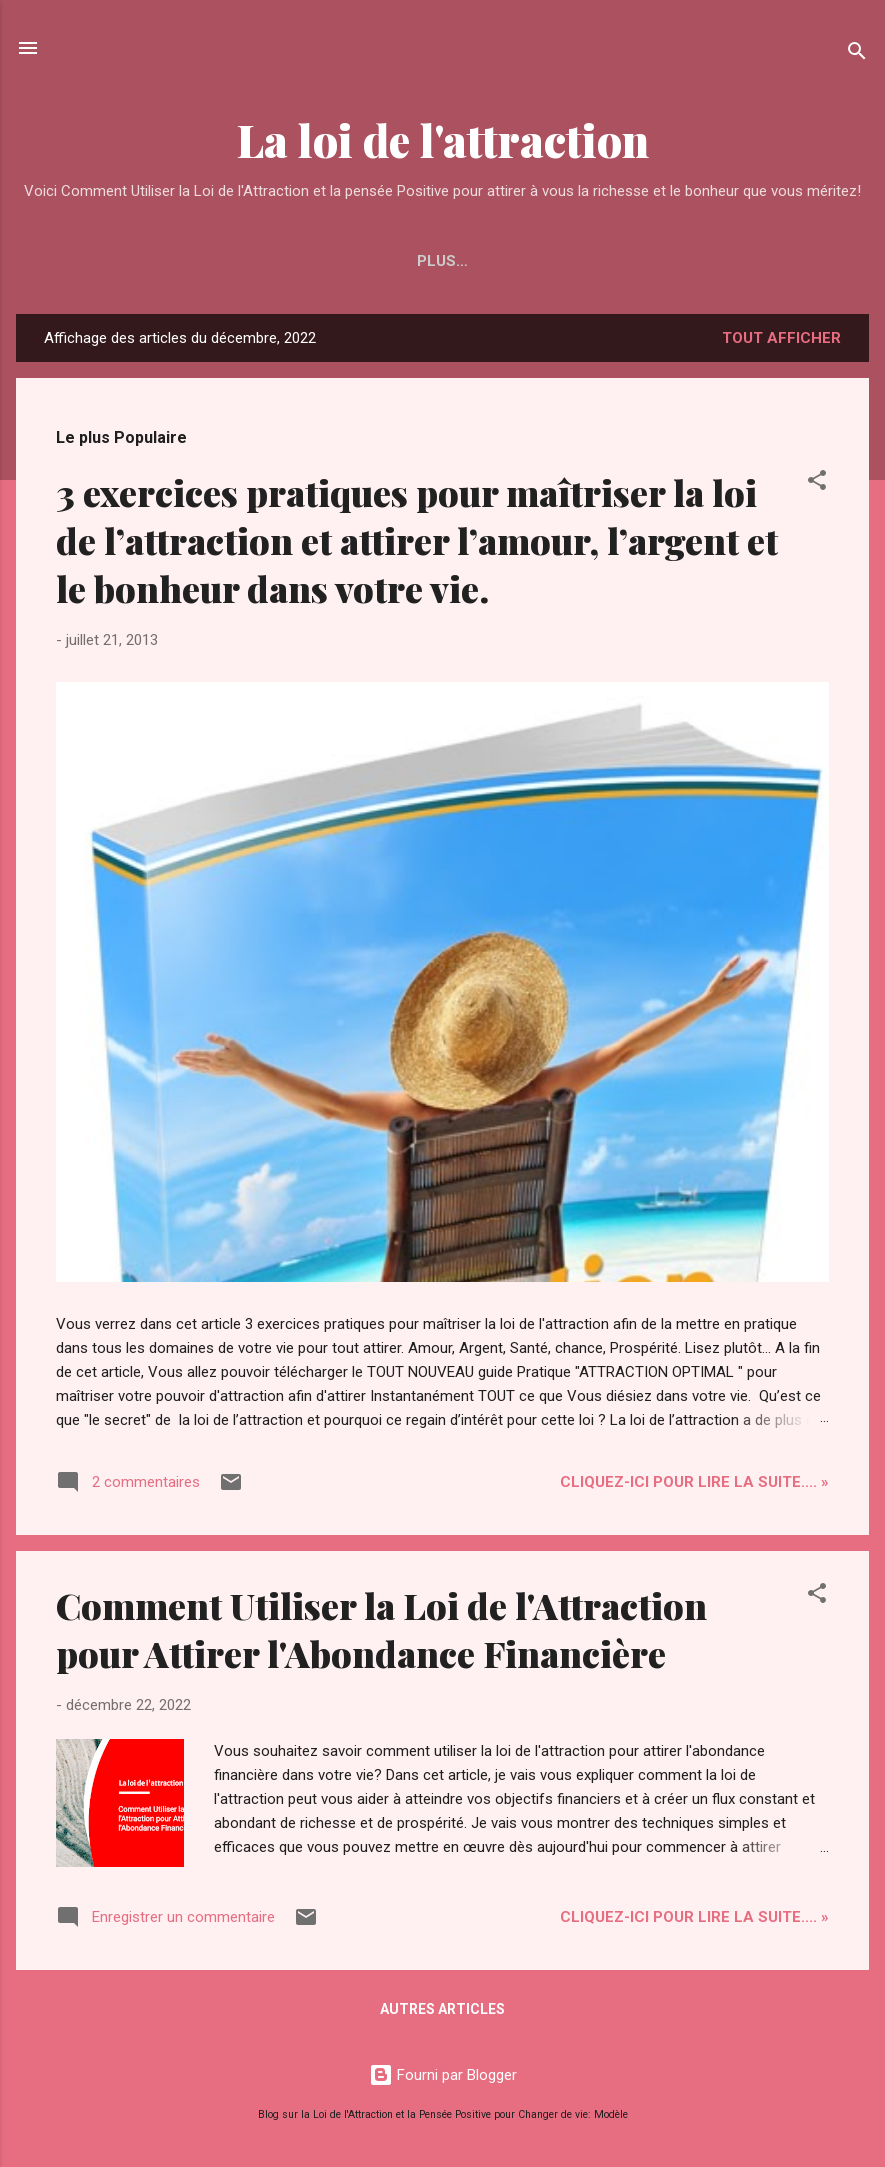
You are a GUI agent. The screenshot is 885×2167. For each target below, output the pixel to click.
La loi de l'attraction (443, 139)
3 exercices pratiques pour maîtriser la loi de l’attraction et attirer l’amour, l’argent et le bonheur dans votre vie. (417, 540)
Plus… (666, 261)
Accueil (225, 261)
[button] (817, 483)
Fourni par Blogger (443, 2075)
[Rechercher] (857, 54)
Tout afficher (781, 338)
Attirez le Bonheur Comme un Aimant (449, 261)
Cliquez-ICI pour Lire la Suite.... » (694, 1482)
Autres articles (442, 2009)
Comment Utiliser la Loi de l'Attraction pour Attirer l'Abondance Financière (381, 1629)
